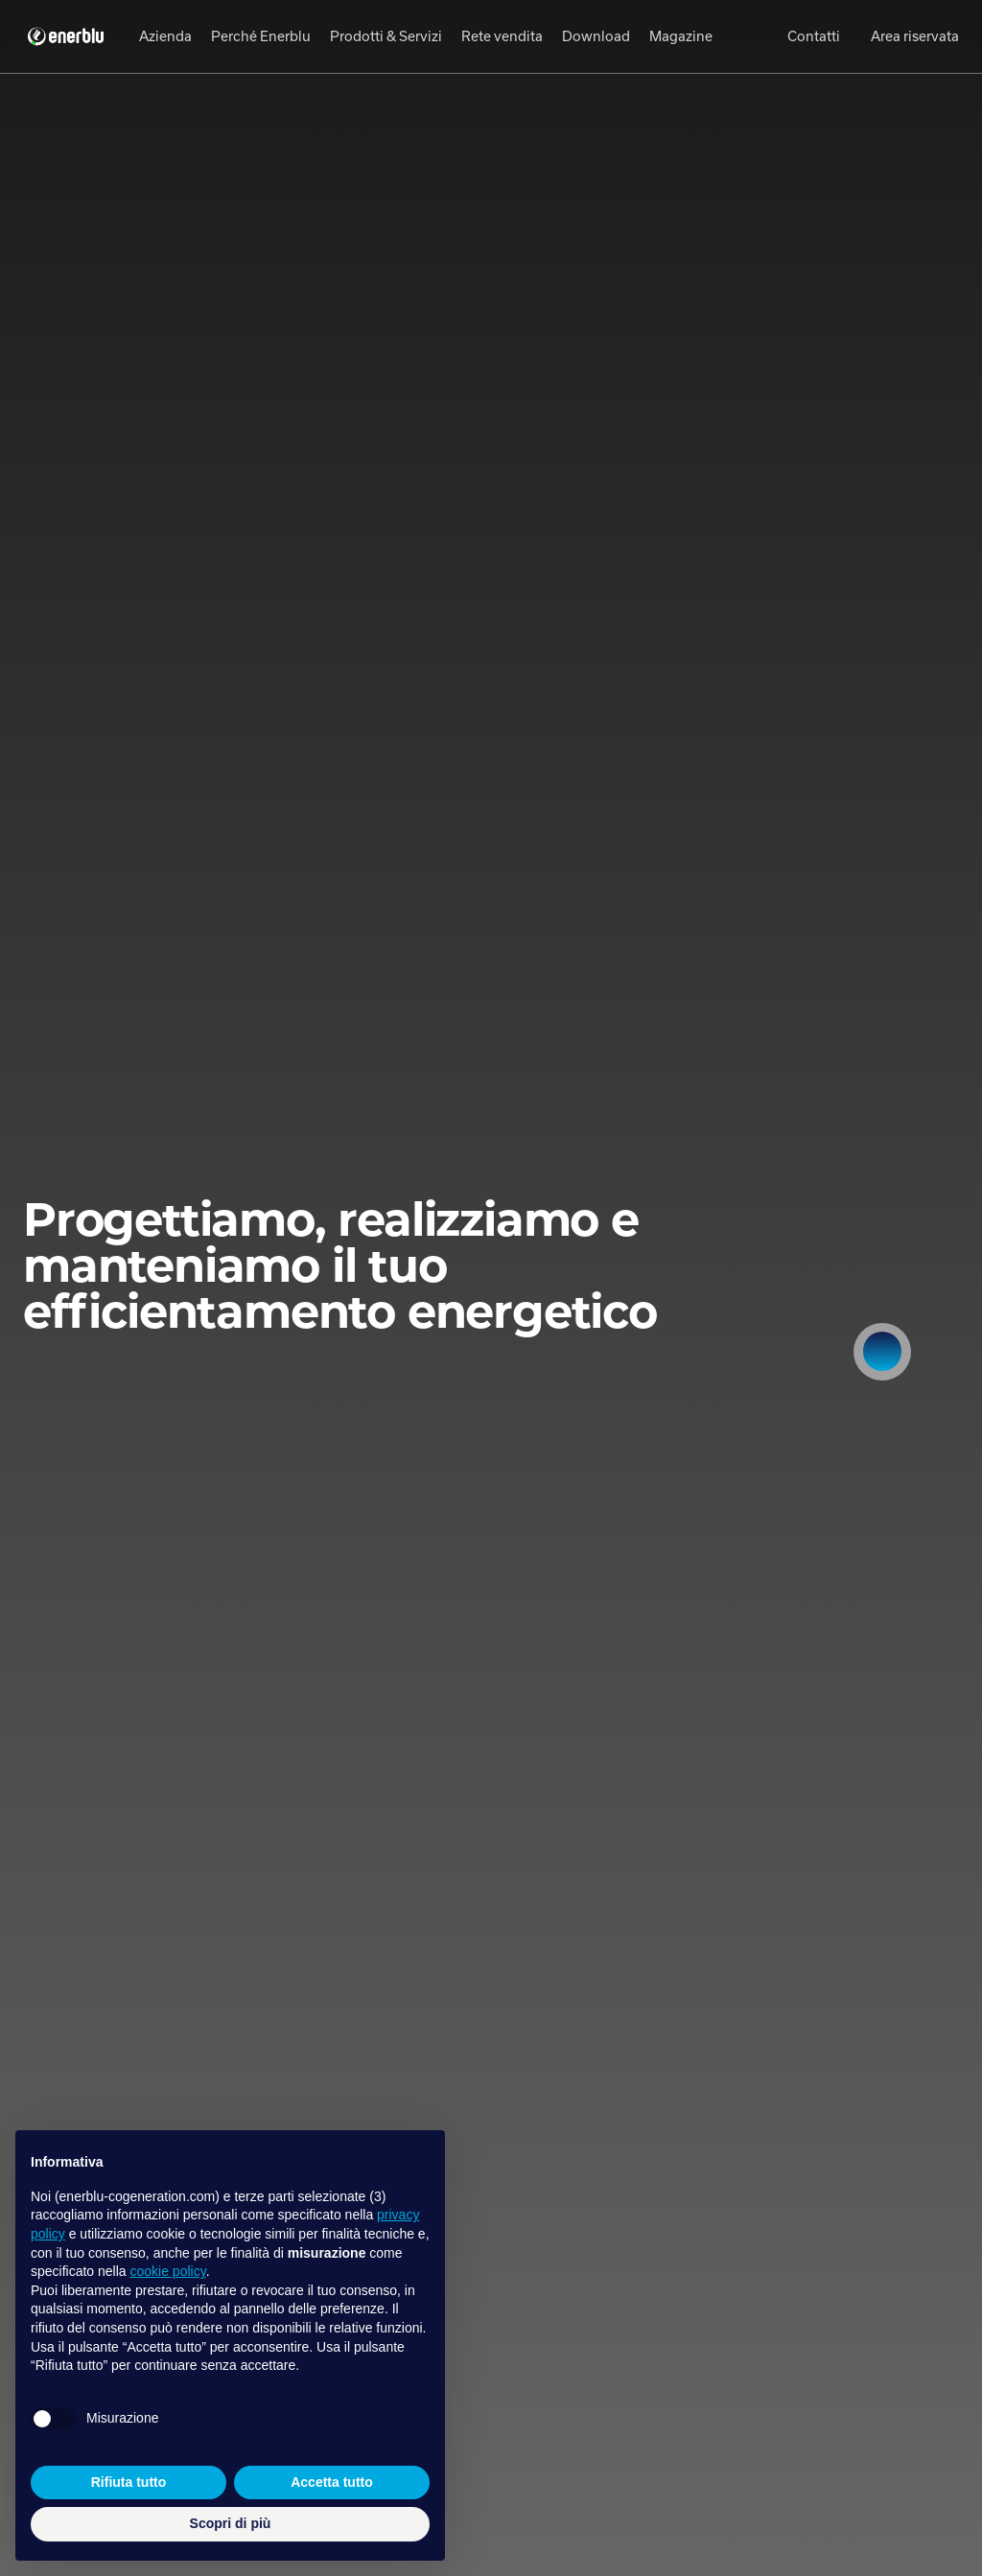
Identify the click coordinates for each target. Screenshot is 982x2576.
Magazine (681, 36)
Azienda (165, 36)
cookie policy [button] (168, 2271)
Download (596, 36)
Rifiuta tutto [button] (129, 2482)
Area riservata (915, 36)
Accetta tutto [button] (332, 2482)
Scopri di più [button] (230, 2523)
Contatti (813, 36)
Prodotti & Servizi (386, 36)
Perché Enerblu (261, 36)
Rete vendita (502, 36)
